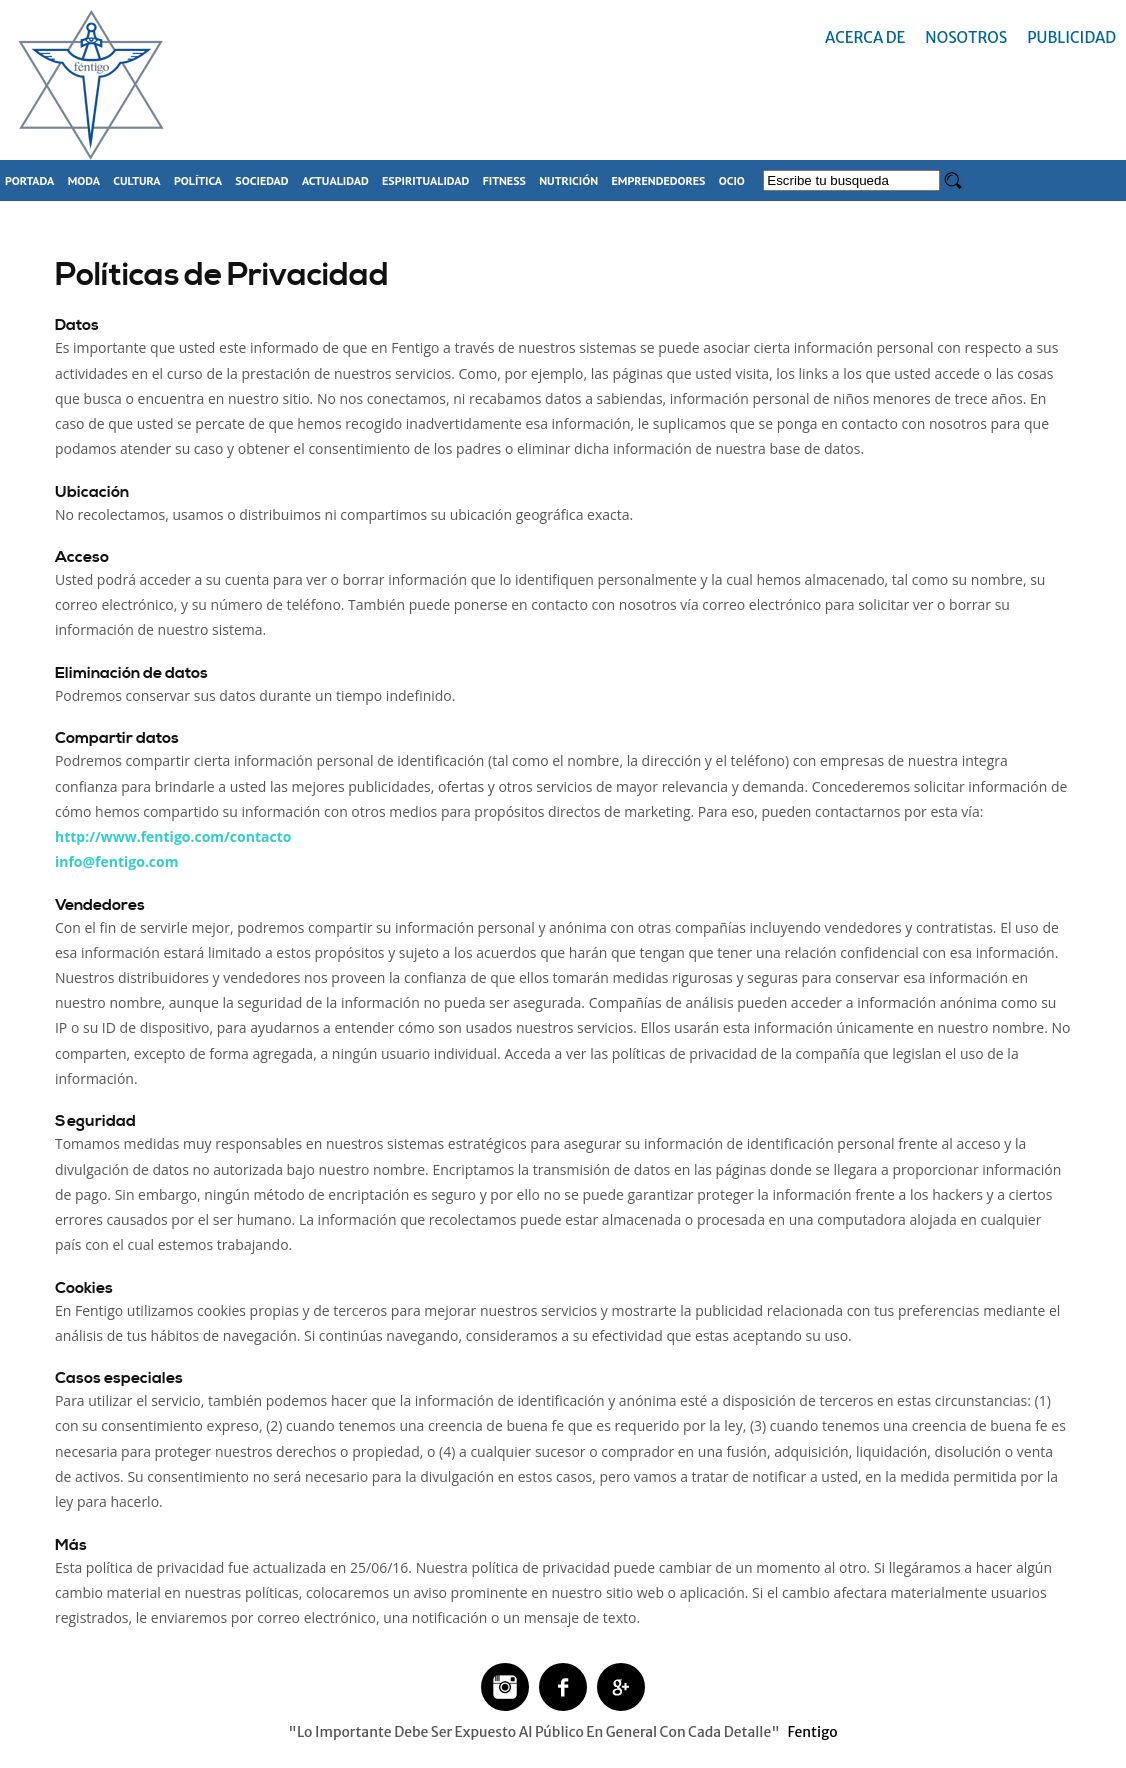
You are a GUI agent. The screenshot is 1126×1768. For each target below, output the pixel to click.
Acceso (82, 557)
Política (198, 180)
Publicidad (1071, 37)
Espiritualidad (425, 180)
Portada (29, 180)
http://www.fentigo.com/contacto (173, 836)
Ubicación (92, 492)
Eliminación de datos (131, 673)
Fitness (504, 180)
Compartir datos (117, 738)
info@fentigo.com (117, 861)
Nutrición (568, 180)
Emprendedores (659, 180)
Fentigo (812, 1732)
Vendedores (100, 905)
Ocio (732, 180)
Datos (77, 325)
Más (71, 1545)
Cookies (84, 1288)
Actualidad (335, 180)
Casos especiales (119, 1378)
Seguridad (95, 1121)
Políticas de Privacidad (222, 275)
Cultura (136, 180)
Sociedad (261, 180)
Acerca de (865, 37)
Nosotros (966, 37)
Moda (84, 180)
